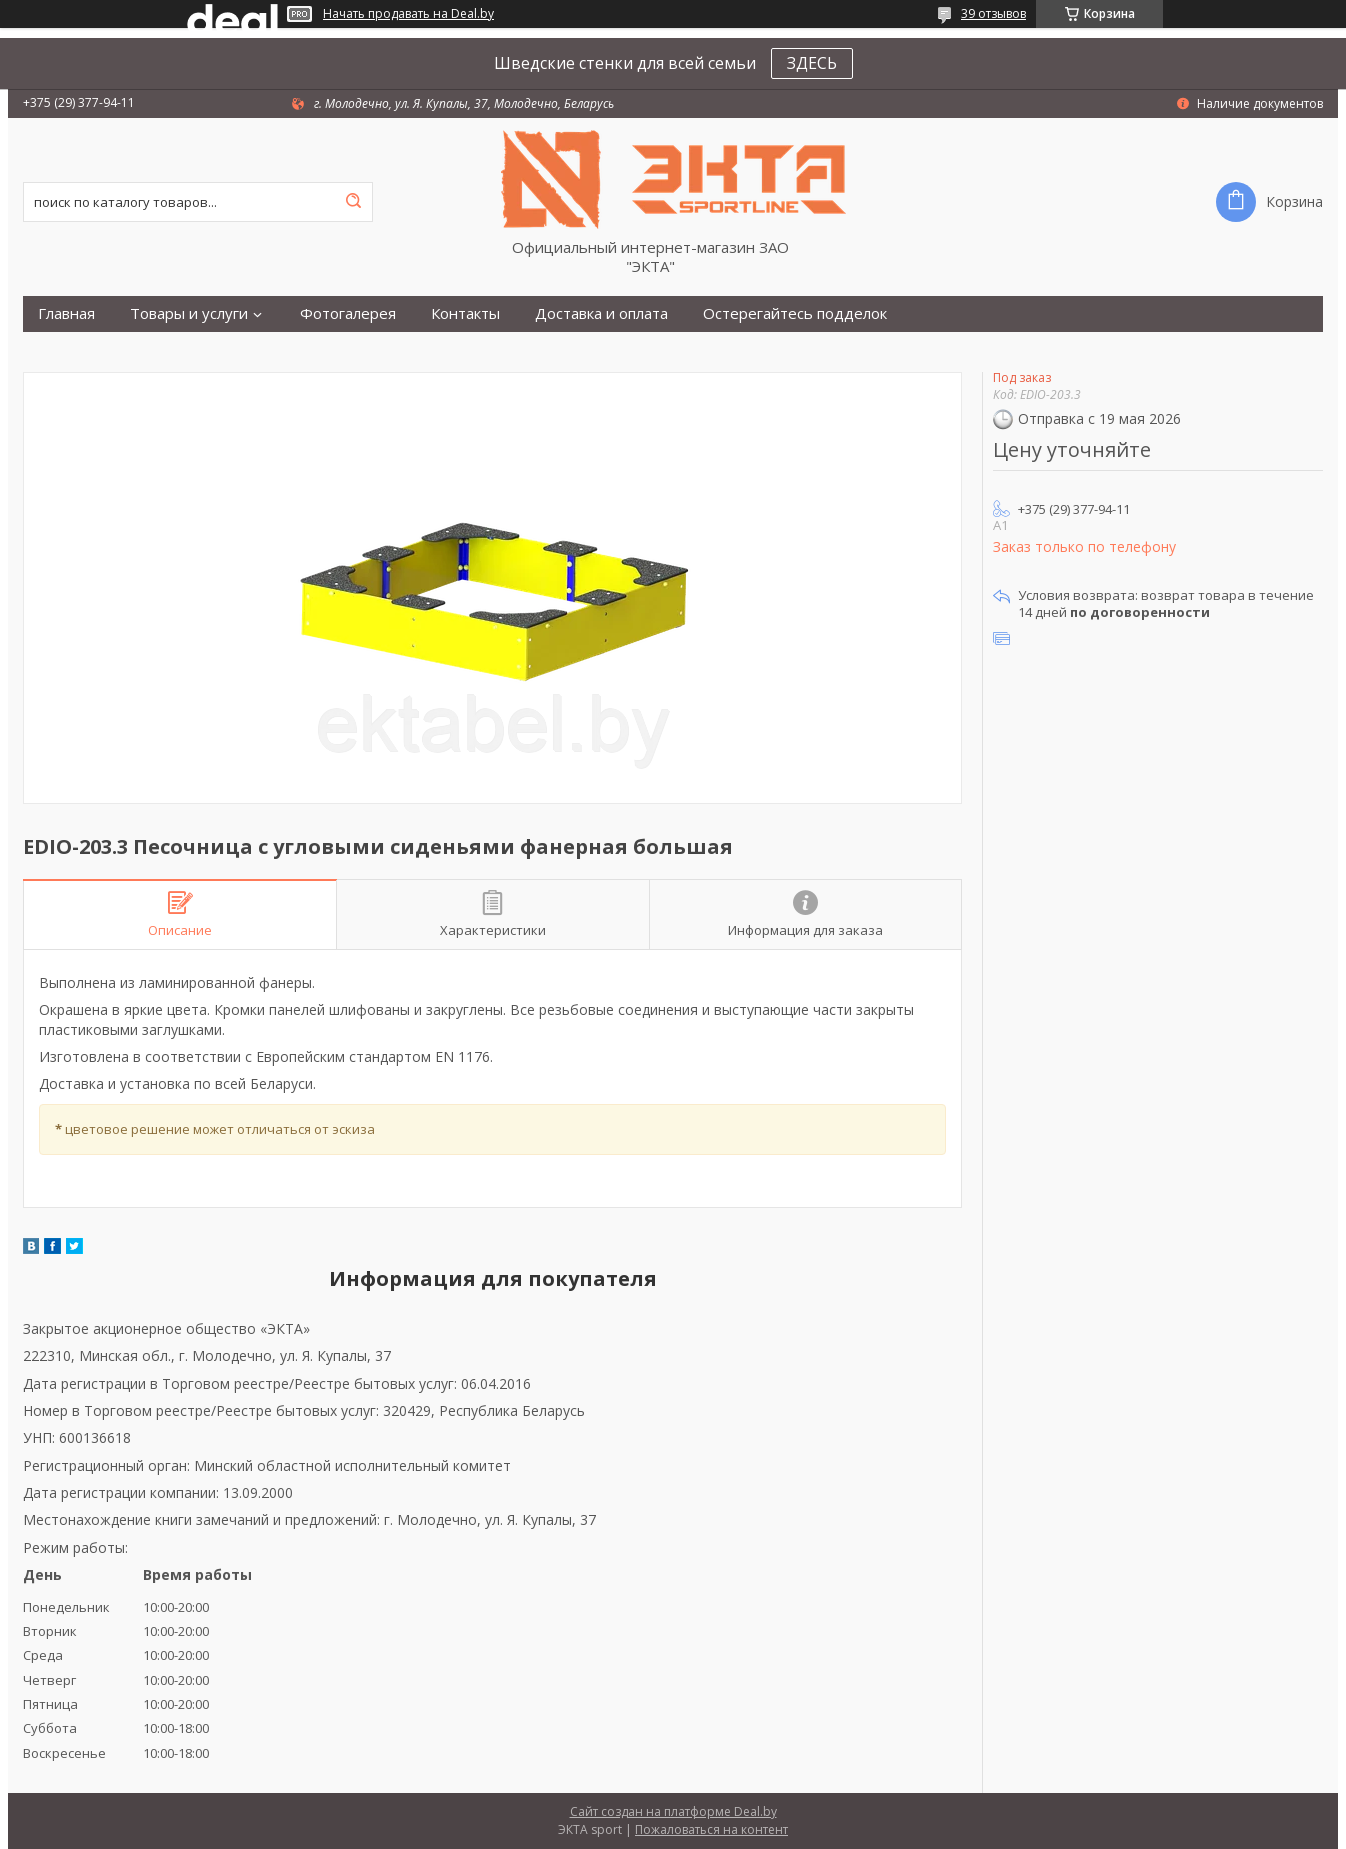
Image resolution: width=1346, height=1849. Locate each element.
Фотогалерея (348, 313)
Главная (66, 313)
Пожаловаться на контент (711, 1829)
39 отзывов (993, 13)
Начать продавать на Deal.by (408, 14)
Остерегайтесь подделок (795, 313)
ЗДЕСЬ (812, 63)
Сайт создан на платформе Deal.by (673, 1811)
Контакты (465, 313)
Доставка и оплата (601, 313)
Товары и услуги (189, 313)
